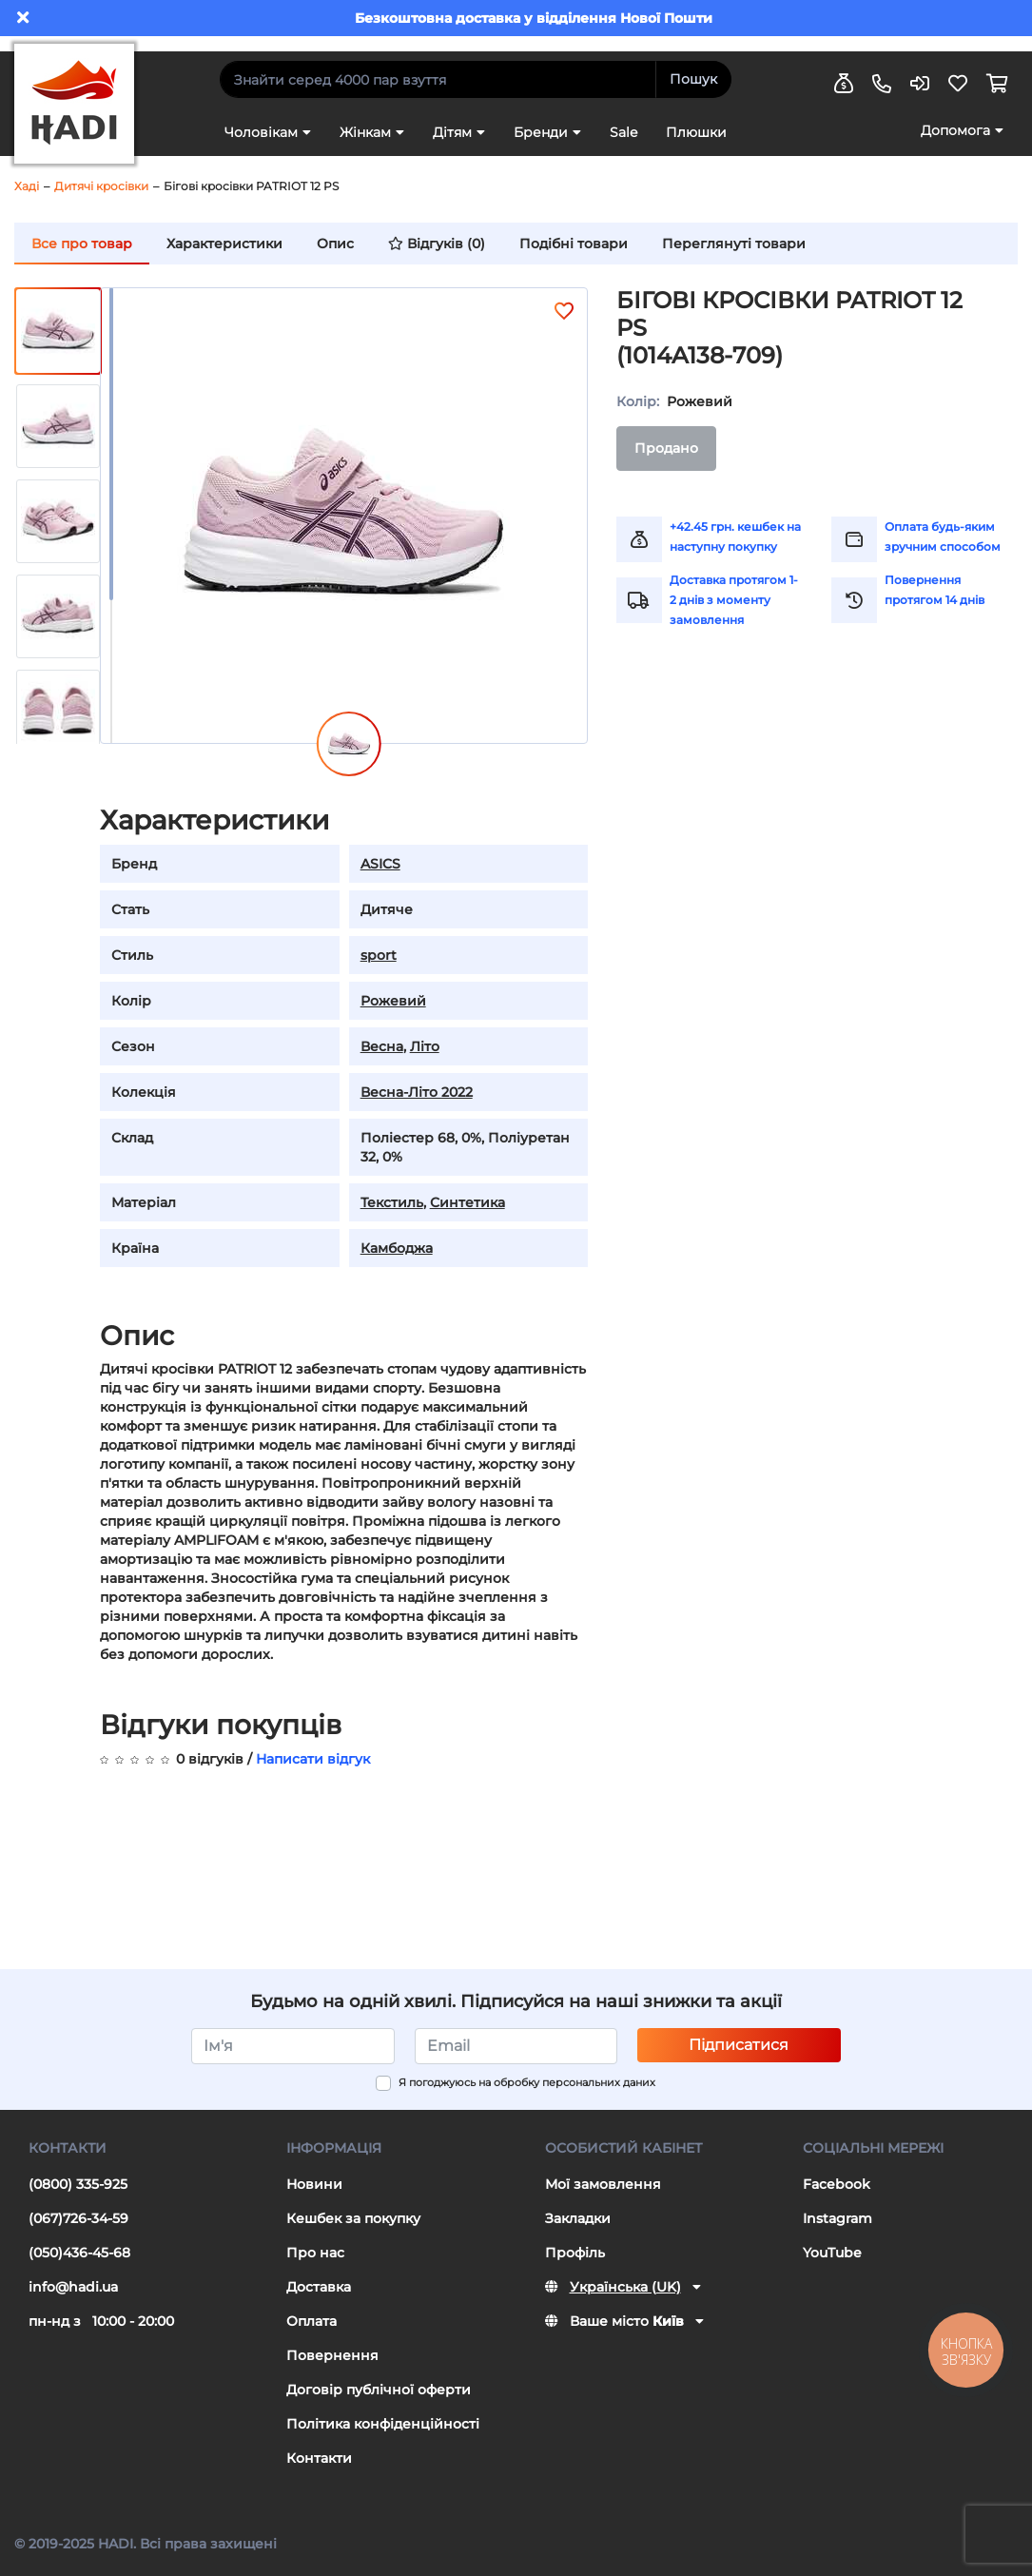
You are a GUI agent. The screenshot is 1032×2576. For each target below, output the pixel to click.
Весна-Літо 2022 (416, 1092)
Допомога (955, 130)
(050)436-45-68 (79, 2252)
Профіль (575, 2252)
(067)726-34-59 (78, 2218)
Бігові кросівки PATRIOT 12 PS (251, 186)
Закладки (578, 2218)
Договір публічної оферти (378, 2389)
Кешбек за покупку (353, 2218)
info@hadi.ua (73, 2286)
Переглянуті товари (734, 243)
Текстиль (391, 1202)
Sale (623, 132)
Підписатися (739, 2045)
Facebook (836, 2184)
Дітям (452, 132)
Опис (335, 243)
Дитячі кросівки (101, 186)
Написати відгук (313, 1758)
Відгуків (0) (436, 243)
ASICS (380, 863)
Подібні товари (573, 243)
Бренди (541, 132)
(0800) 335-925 (78, 2184)
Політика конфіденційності (382, 2423)
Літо (424, 1046)
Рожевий (393, 1000)
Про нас (315, 2252)
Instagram (837, 2218)
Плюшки (696, 132)
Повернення (332, 2355)
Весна (381, 1046)
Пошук (693, 79)
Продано (666, 448)
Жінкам (365, 132)
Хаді (26, 186)
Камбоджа (396, 1248)
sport (378, 955)
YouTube (832, 2252)
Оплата (311, 2321)
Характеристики (224, 243)
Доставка (318, 2286)
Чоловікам (261, 132)
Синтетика (467, 1202)
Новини (314, 2184)
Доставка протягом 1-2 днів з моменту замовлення (734, 600)
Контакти (319, 2458)
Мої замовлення (603, 2184)
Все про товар (81, 243)
